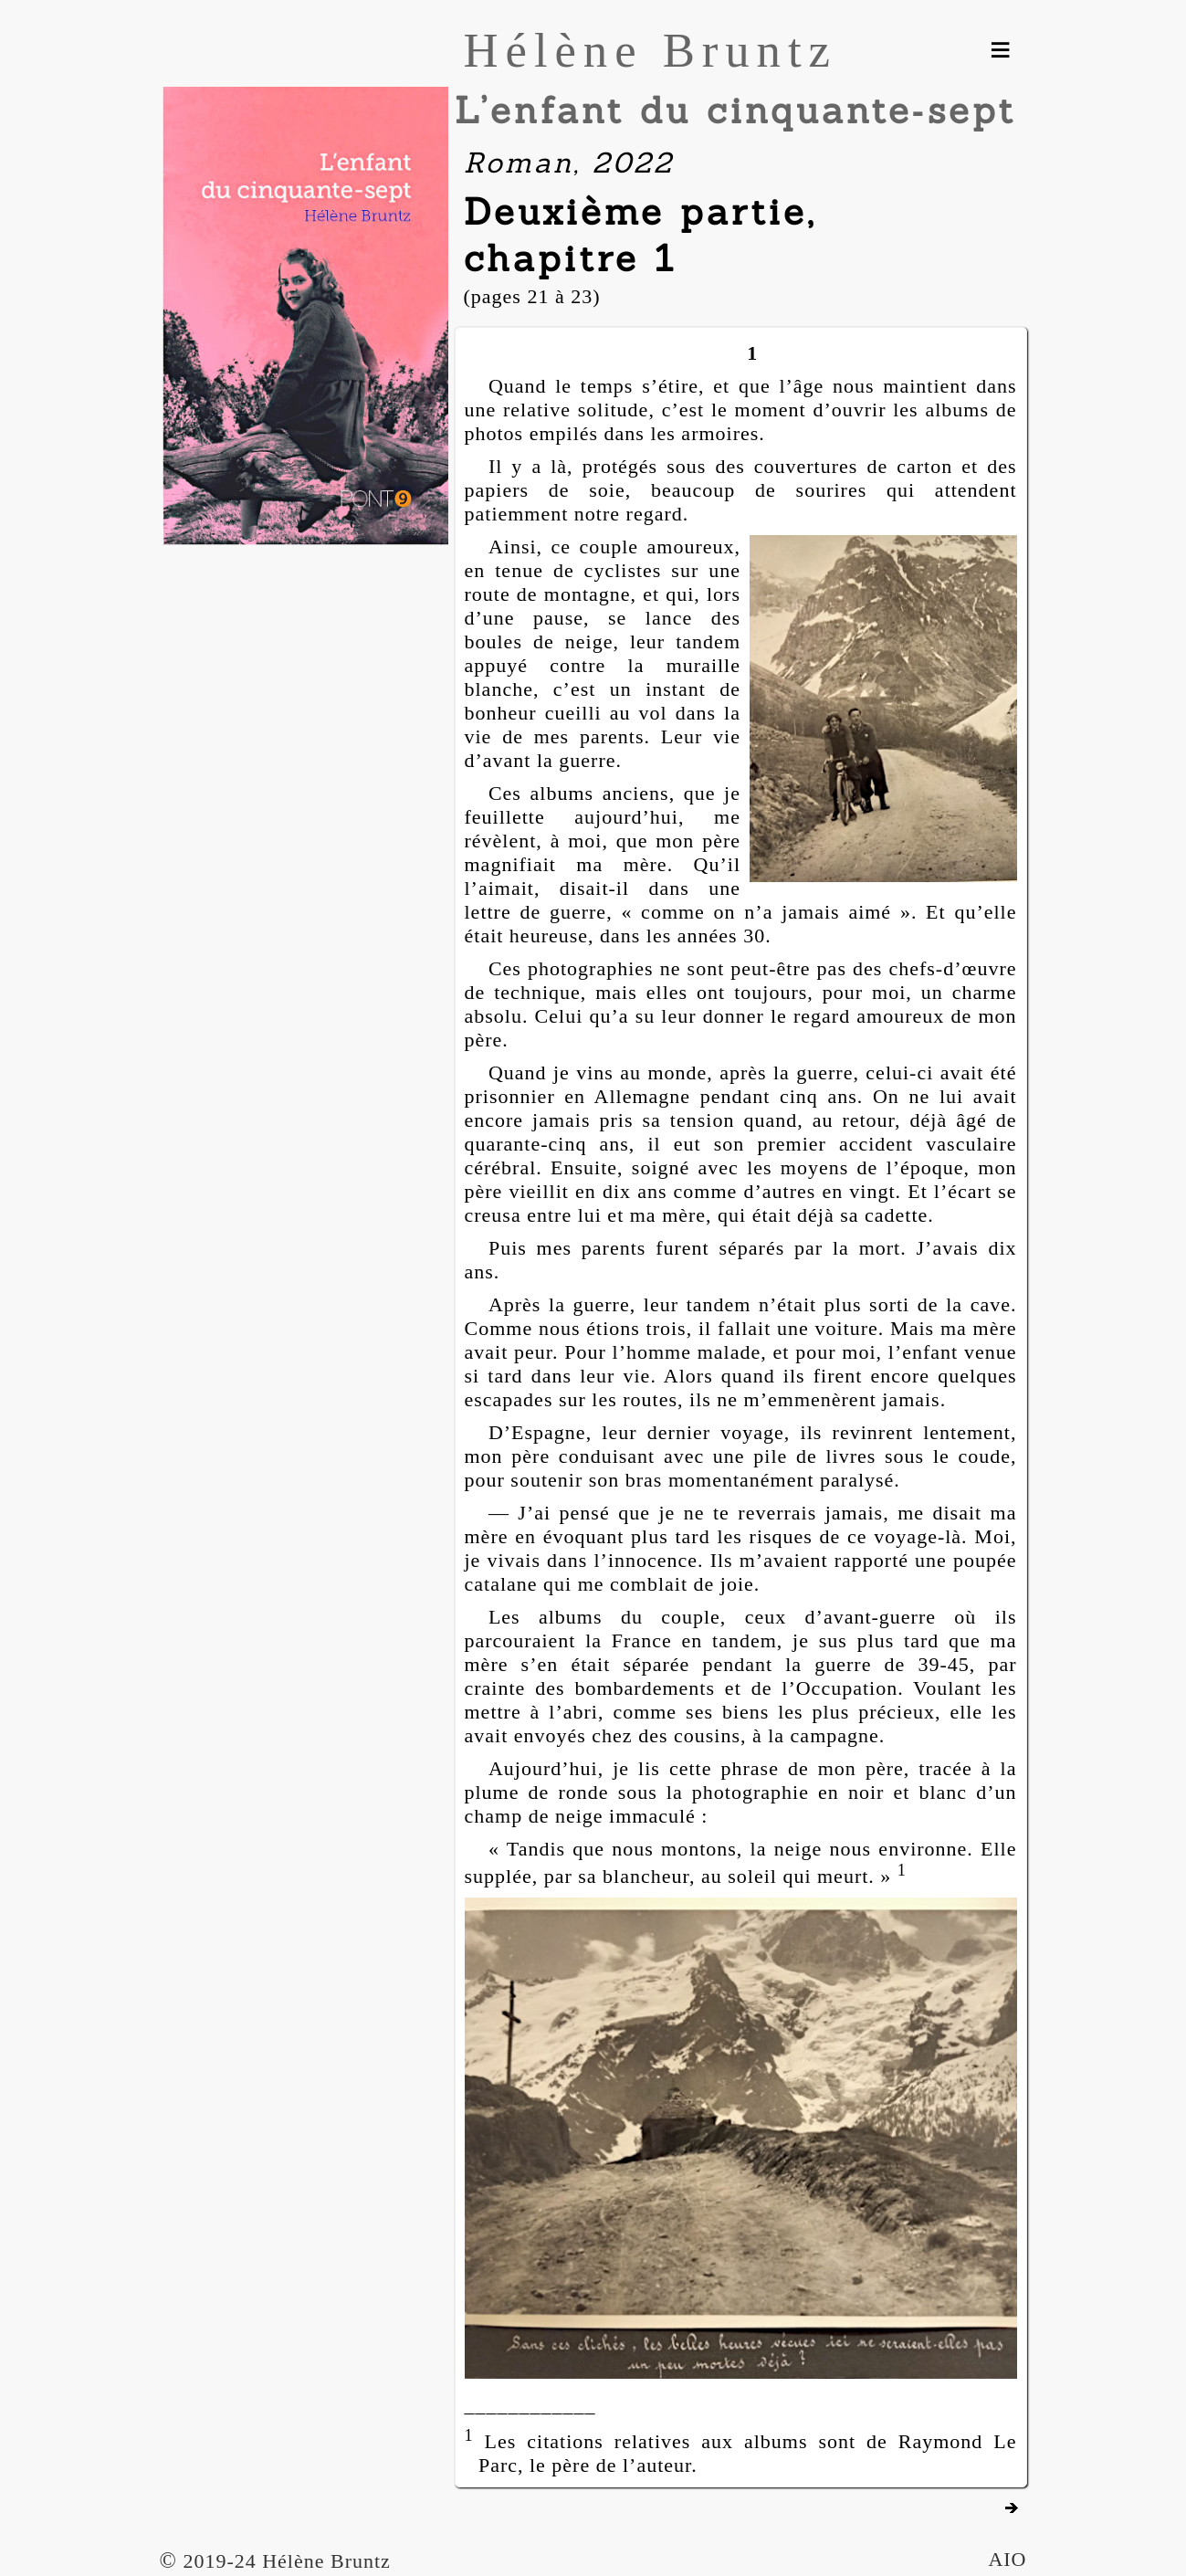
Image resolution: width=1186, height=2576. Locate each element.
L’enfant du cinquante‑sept (735, 110)
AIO (1007, 2559)
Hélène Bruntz (650, 50)
